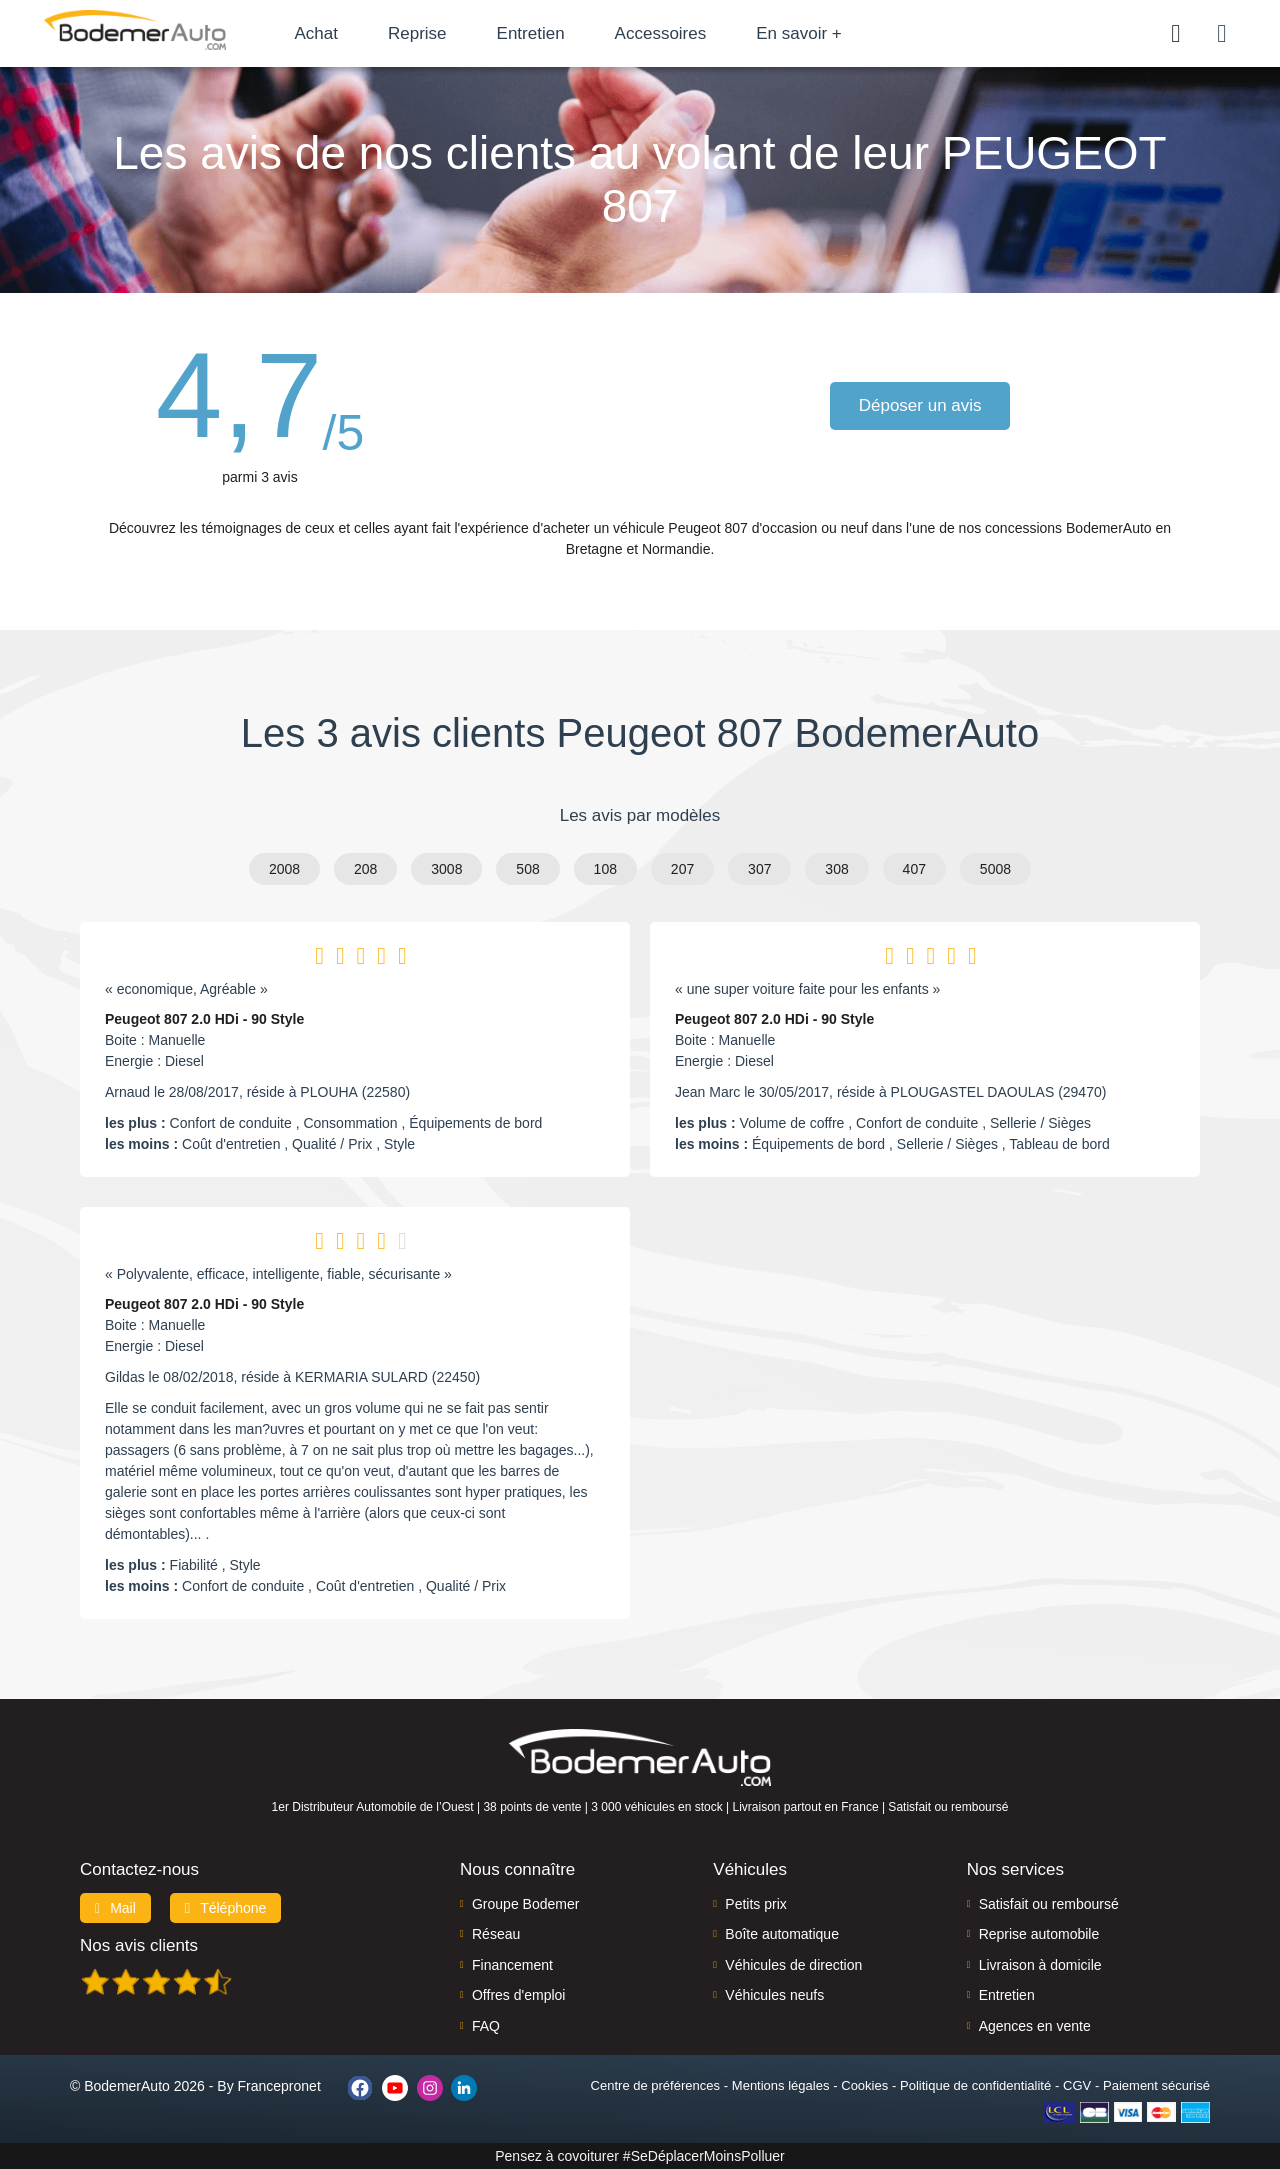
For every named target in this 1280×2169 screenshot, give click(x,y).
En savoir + (812, 33)
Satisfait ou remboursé (1049, 1904)
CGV (1077, 2085)
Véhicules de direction (793, 1965)
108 (605, 869)
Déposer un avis (921, 405)
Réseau (496, 1934)
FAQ (486, 2026)
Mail (115, 1908)
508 (527, 869)
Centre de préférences (655, 2085)
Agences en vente (1035, 2026)
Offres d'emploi (518, 1995)
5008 (995, 869)
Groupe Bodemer (525, 1904)
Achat (328, 33)
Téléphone (226, 1908)
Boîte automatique (782, 1934)
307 (759, 869)
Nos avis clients (139, 1945)
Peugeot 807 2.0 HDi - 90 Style (204, 1019)
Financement (512, 1965)
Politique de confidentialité (975, 2085)
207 (682, 869)
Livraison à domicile (1040, 1965)
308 (836, 869)
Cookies (864, 2085)
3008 (446, 869)
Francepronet (279, 2086)
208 (365, 869)
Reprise (429, 33)
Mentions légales (781, 2085)
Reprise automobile (1039, 1934)
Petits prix (755, 1904)
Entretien (543, 33)
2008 (284, 869)
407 (914, 869)
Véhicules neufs (774, 1995)
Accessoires (673, 33)
